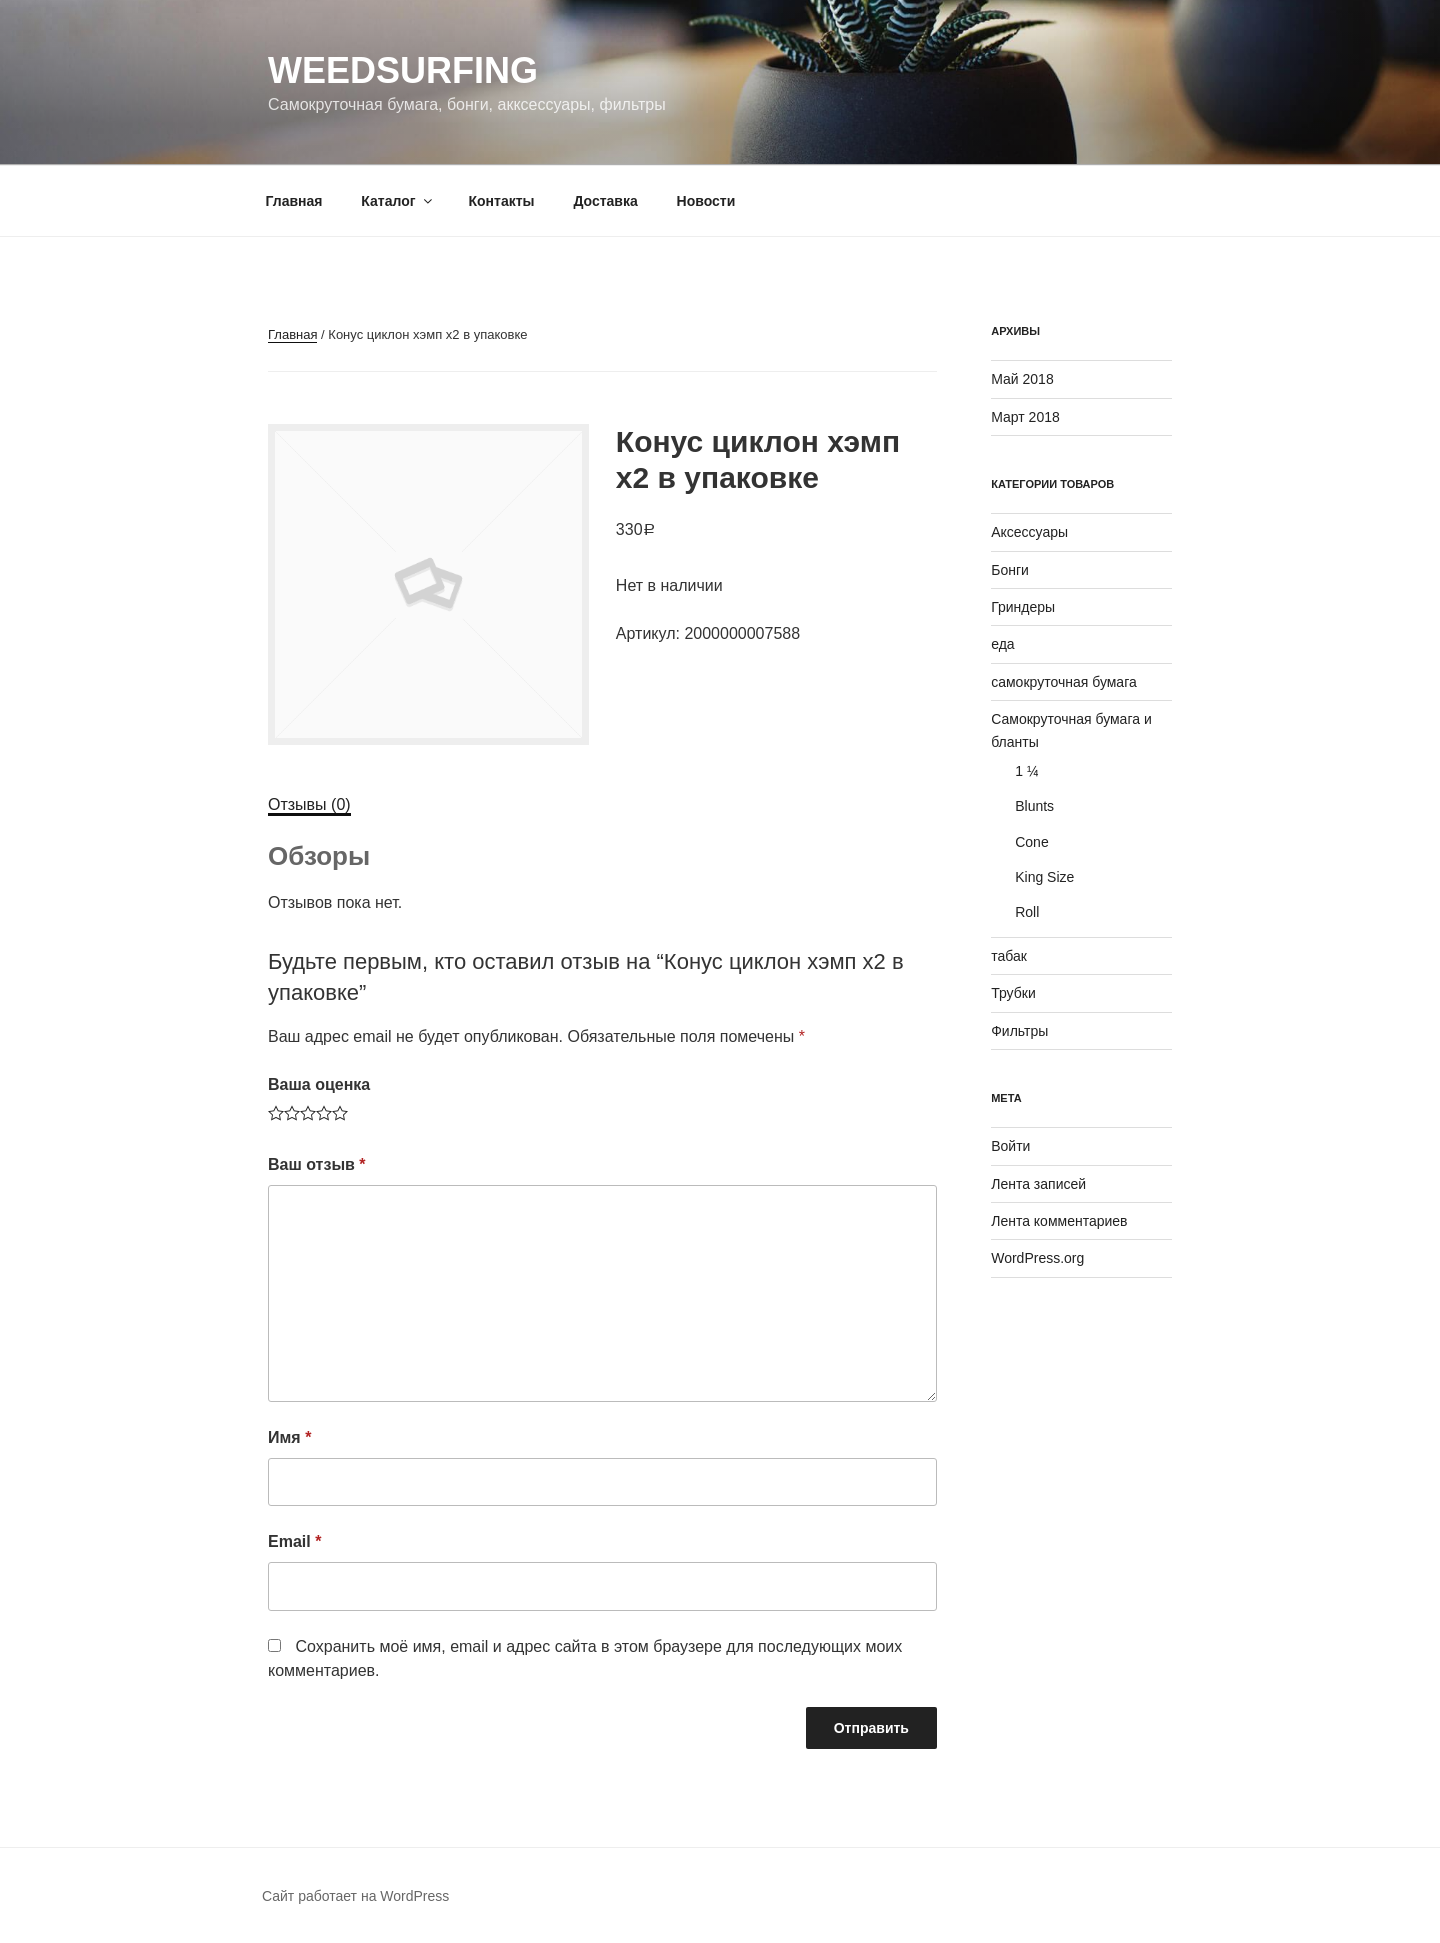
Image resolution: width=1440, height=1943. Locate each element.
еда (1002, 644)
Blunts (1034, 806)
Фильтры (1019, 1031)
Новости (706, 201)
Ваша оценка (319, 1084)
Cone (1031, 842)
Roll (1027, 912)
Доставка (605, 201)
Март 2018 (1025, 417)
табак (1009, 956)
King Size (1044, 877)
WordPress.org (1037, 1258)
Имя (289, 1437)
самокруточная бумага (1064, 682)
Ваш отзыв (317, 1164)
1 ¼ (1026, 771)
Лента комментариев (1059, 1221)
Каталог (397, 201)
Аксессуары (1029, 532)
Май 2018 (1022, 379)
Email (294, 1541)
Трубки (1013, 993)
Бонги (1010, 570)
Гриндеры (1023, 607)
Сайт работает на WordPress (355, 1896)
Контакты (501, 201)
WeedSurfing (403, 70)
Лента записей (1038, 1184)
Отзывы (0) (309, 804)
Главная (294, 201)
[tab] (309, 805)
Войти (1010, 1146)
